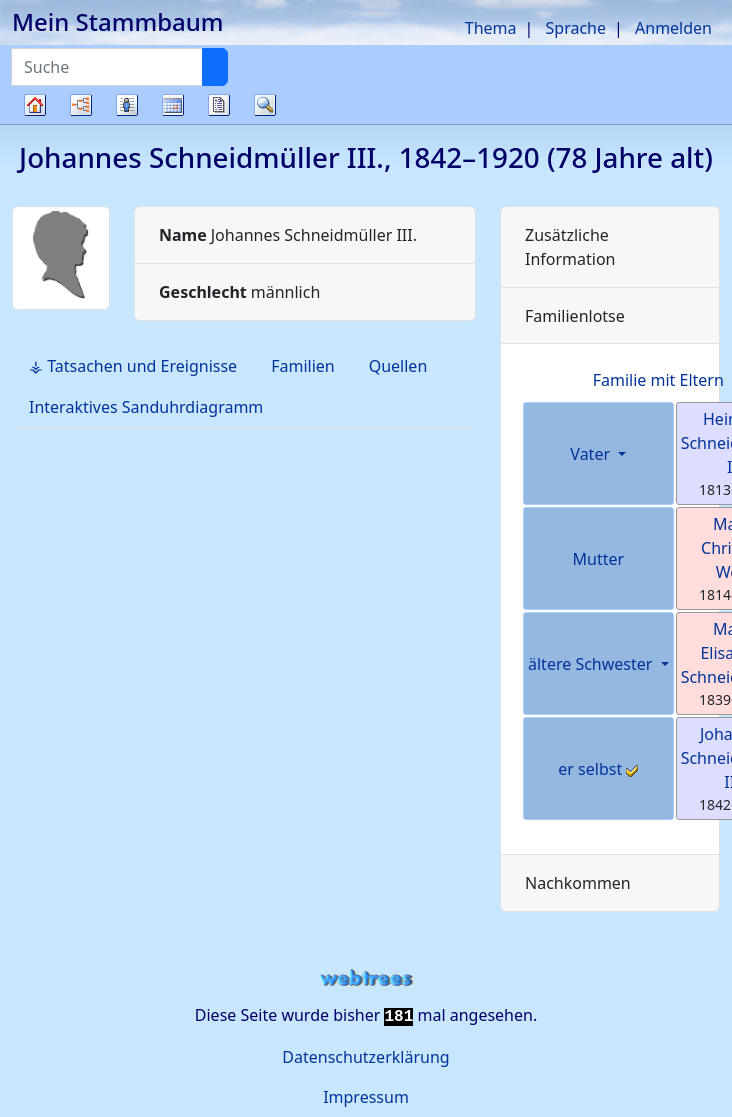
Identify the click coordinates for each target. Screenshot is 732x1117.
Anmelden (673, 28)
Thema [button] (491, 28)
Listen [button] (127, 105)
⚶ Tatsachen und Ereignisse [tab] (133, 366)
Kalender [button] (173, 105)
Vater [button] (592, 454)
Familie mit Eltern (658, 380)
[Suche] (215, 67)
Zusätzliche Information (570, 247)
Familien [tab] (303, 366)
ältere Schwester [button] (592, 664)
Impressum (366, 1097)
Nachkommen (578, 883)
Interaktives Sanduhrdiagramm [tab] (146, 407)
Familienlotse (575, 316)
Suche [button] (265, 105)
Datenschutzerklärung (365, 1057)
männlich (239, 292)
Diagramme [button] (81, 105)
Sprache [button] (576, 28)
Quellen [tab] (398, 366)
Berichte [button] (219, 105)
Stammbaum (35, 123)
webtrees (366, 978)
